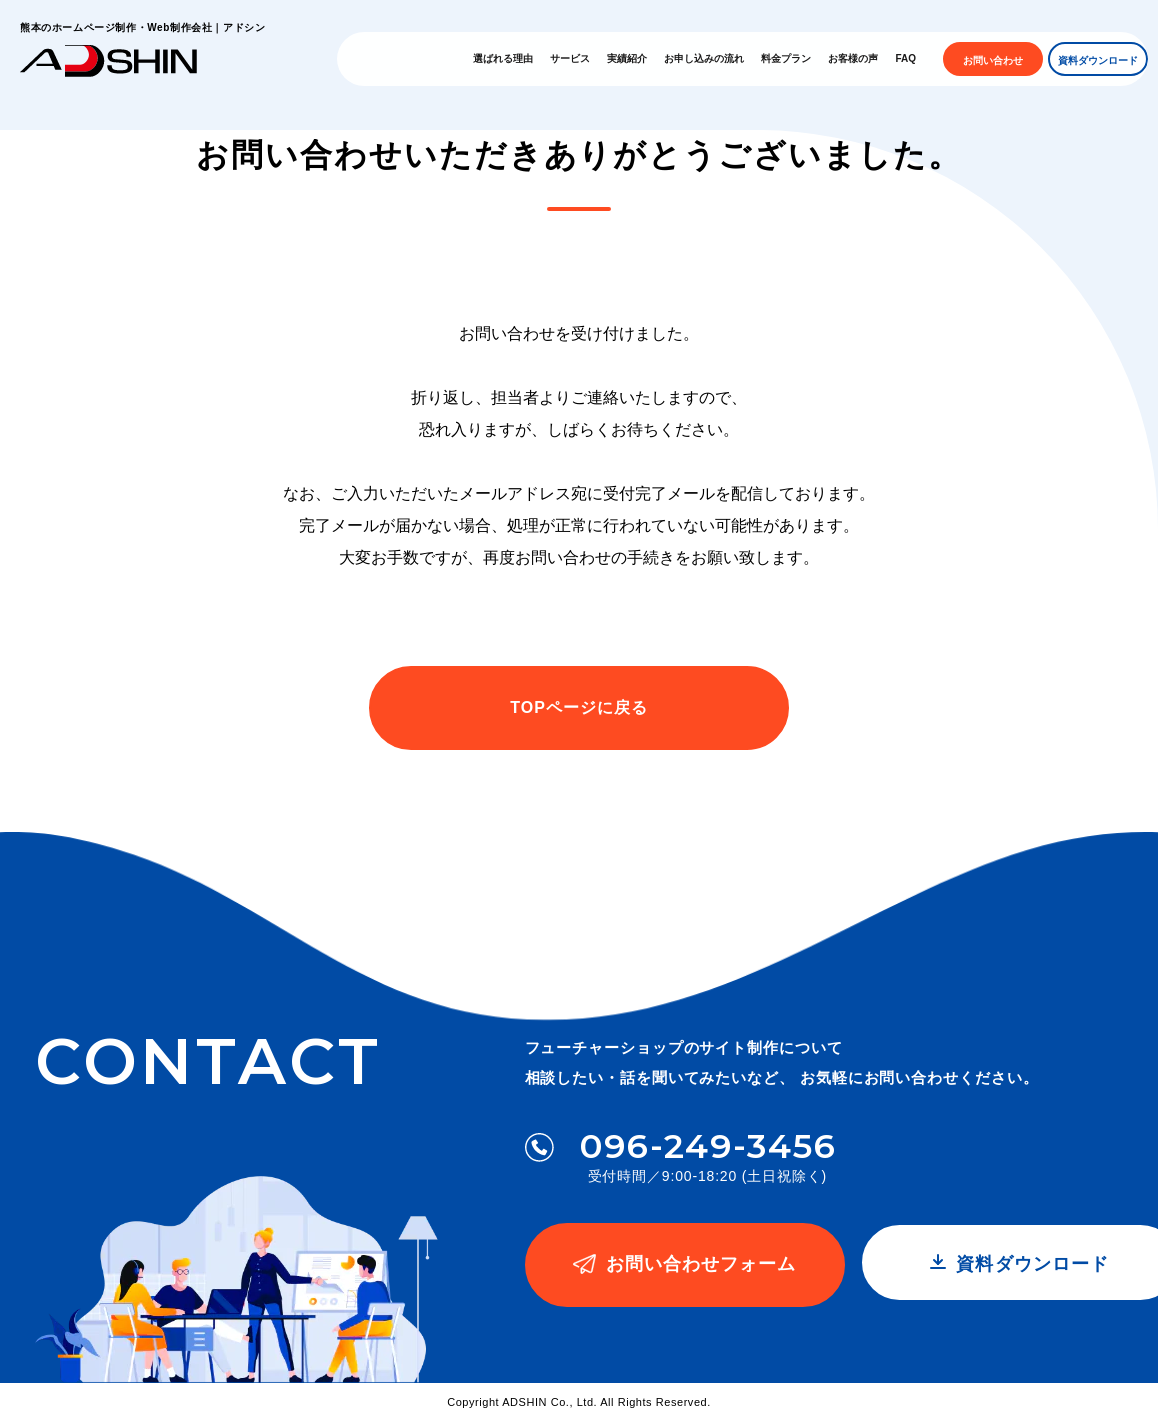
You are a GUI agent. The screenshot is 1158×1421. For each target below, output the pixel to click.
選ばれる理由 (522, 59)
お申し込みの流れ (723, 59)
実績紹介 (646, 59)
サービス (589, 59)
